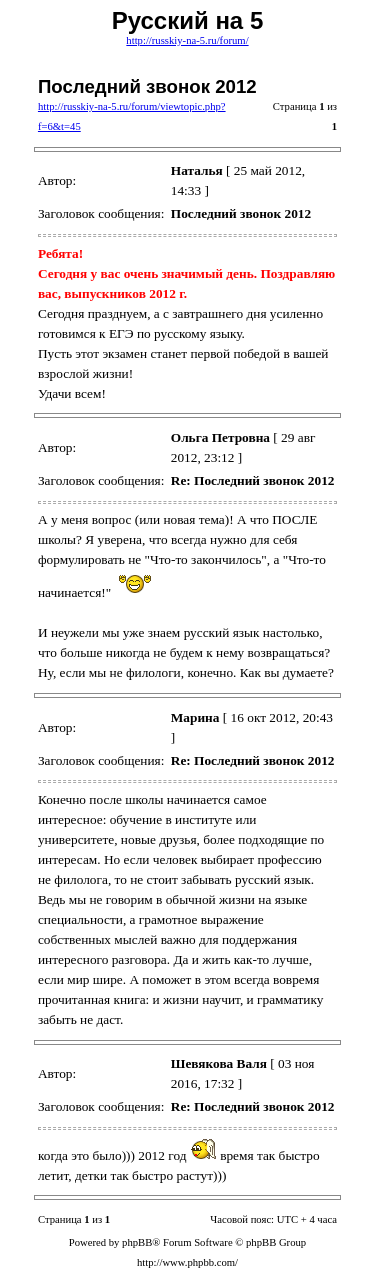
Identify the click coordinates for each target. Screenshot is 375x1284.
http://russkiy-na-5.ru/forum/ (187, 40)
